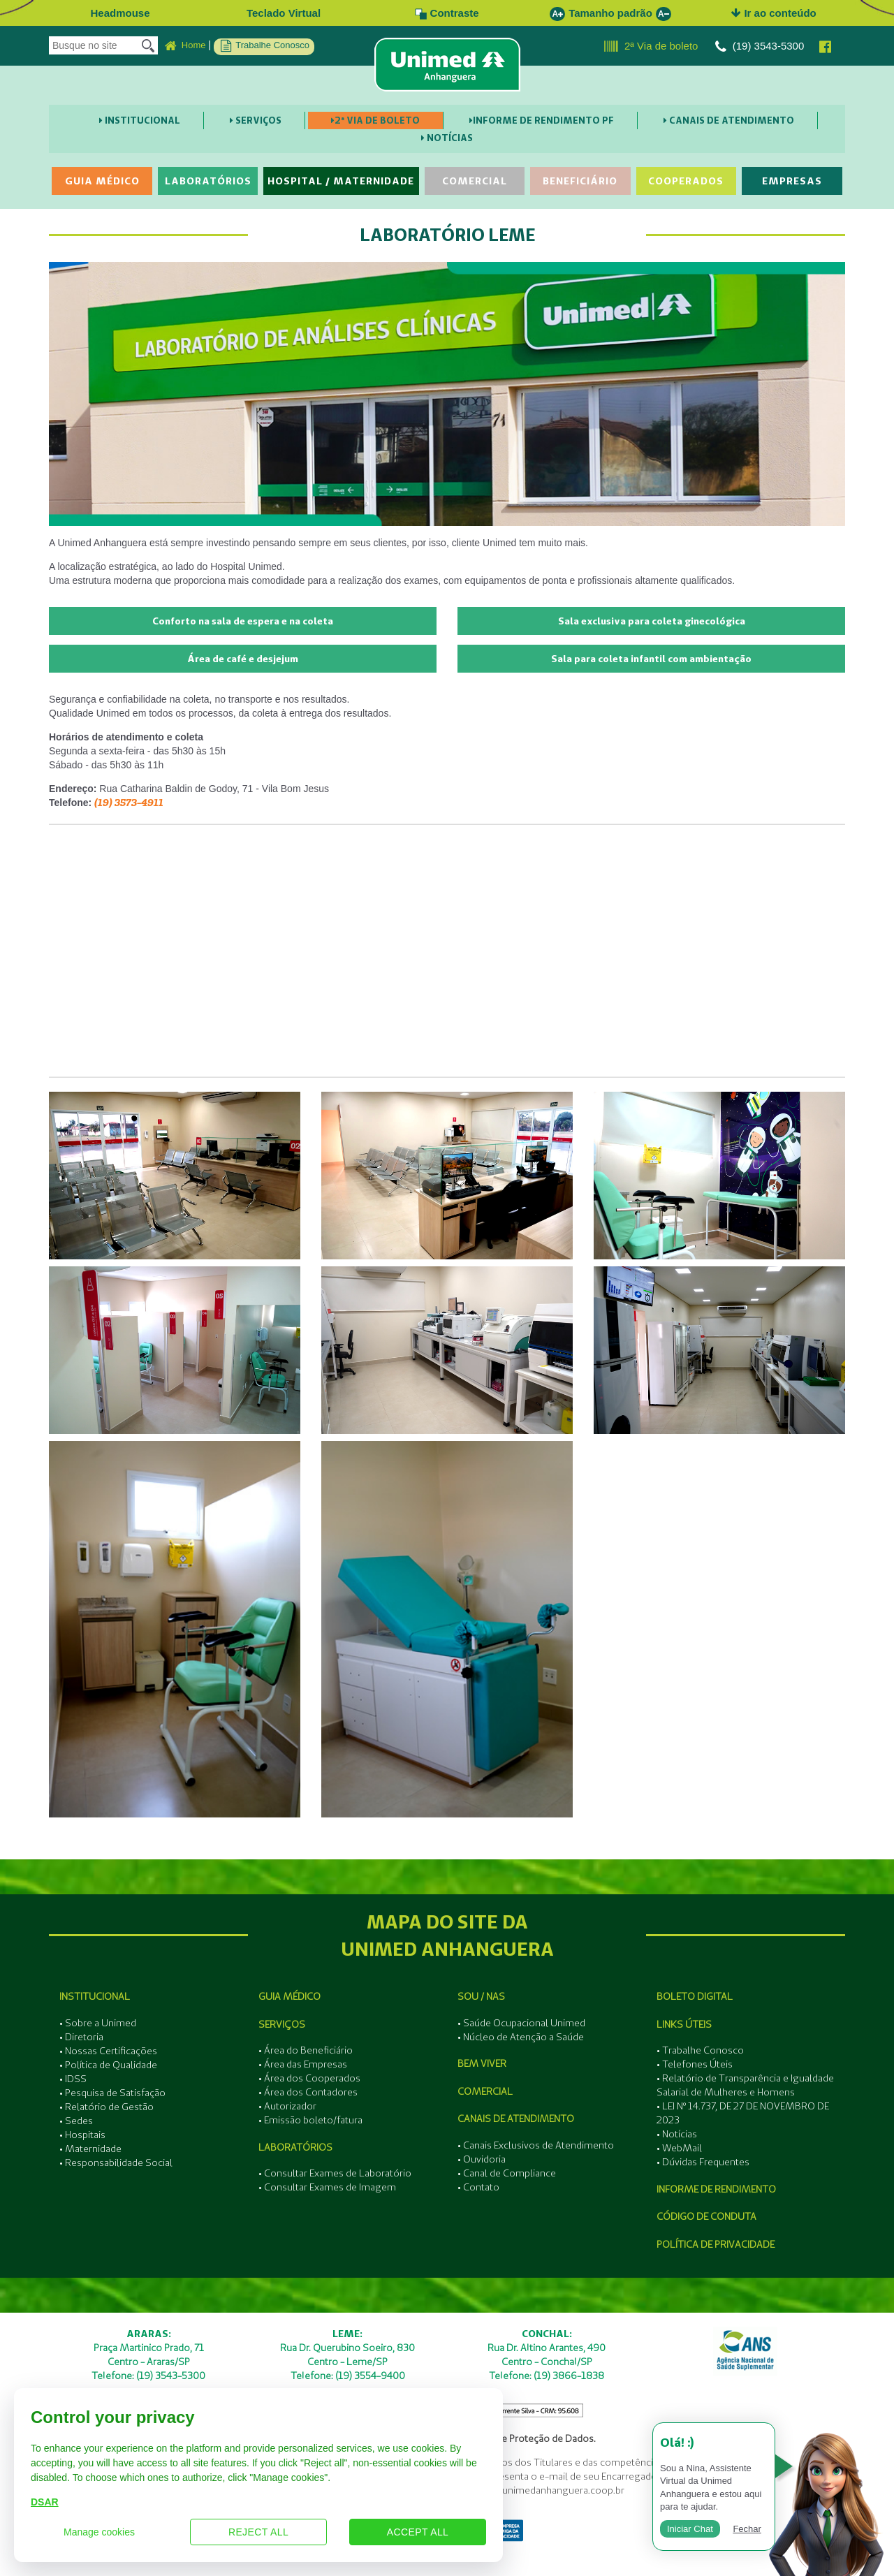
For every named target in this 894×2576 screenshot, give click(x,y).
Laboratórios (208, 181)
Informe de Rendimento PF (541, 120)
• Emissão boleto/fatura (310, 2120)
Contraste (446, 13)
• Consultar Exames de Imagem (327, 2187)
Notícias (447, 137)
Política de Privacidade (716, 2244)
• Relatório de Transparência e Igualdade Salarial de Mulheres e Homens (745, 2085)
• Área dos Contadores (308, 2092)
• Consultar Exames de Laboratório (334, 2173)
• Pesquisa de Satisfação (112, 2092)
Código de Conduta (706, 2216)
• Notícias (677, 2134)
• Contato (478, 2187)
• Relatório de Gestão (106, 2106)
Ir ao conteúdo (773, 13)
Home (185, 46)
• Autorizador (287, 2106)
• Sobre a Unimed (97, 2023)
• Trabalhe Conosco (700, 2050)
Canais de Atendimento (729, 120)
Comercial (474, 181)
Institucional (139, 120)
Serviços (255, 120)
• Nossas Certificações (108, 2050)
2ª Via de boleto (651, 47)
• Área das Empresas (302, 2064)
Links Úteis (684, 2024)
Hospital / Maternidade (341, 181)
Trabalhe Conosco (265, 46)
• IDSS (73, 2078)
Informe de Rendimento (716, 2189)
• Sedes (76, 2120)
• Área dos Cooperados (309, 2078)
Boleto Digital (695, 1996)
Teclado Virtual (284, 13)
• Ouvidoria (481, 2159)
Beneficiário (580, 181)
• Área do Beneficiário (305, 2050)
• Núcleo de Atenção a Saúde (520, 2036)
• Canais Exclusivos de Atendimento (535, 2145)
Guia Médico (102, 181)
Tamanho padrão (610, 13)
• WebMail (679, 2148)
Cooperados (686, 181)
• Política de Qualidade (108, 2064)
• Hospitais (82, 2134)
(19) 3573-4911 (128, 802)
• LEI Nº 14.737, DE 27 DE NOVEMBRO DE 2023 (743, 2113)
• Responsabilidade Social (116, 2162)
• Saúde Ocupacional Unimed (521, 2023)
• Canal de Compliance (506, 2173)
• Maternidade (90, 2148)
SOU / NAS (481, 1996)
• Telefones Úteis (695, 2064)
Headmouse (119, 13)
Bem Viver (481, 2063)
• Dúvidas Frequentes (703, 2162)
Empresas (792, 181)
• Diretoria (81, 2036)
